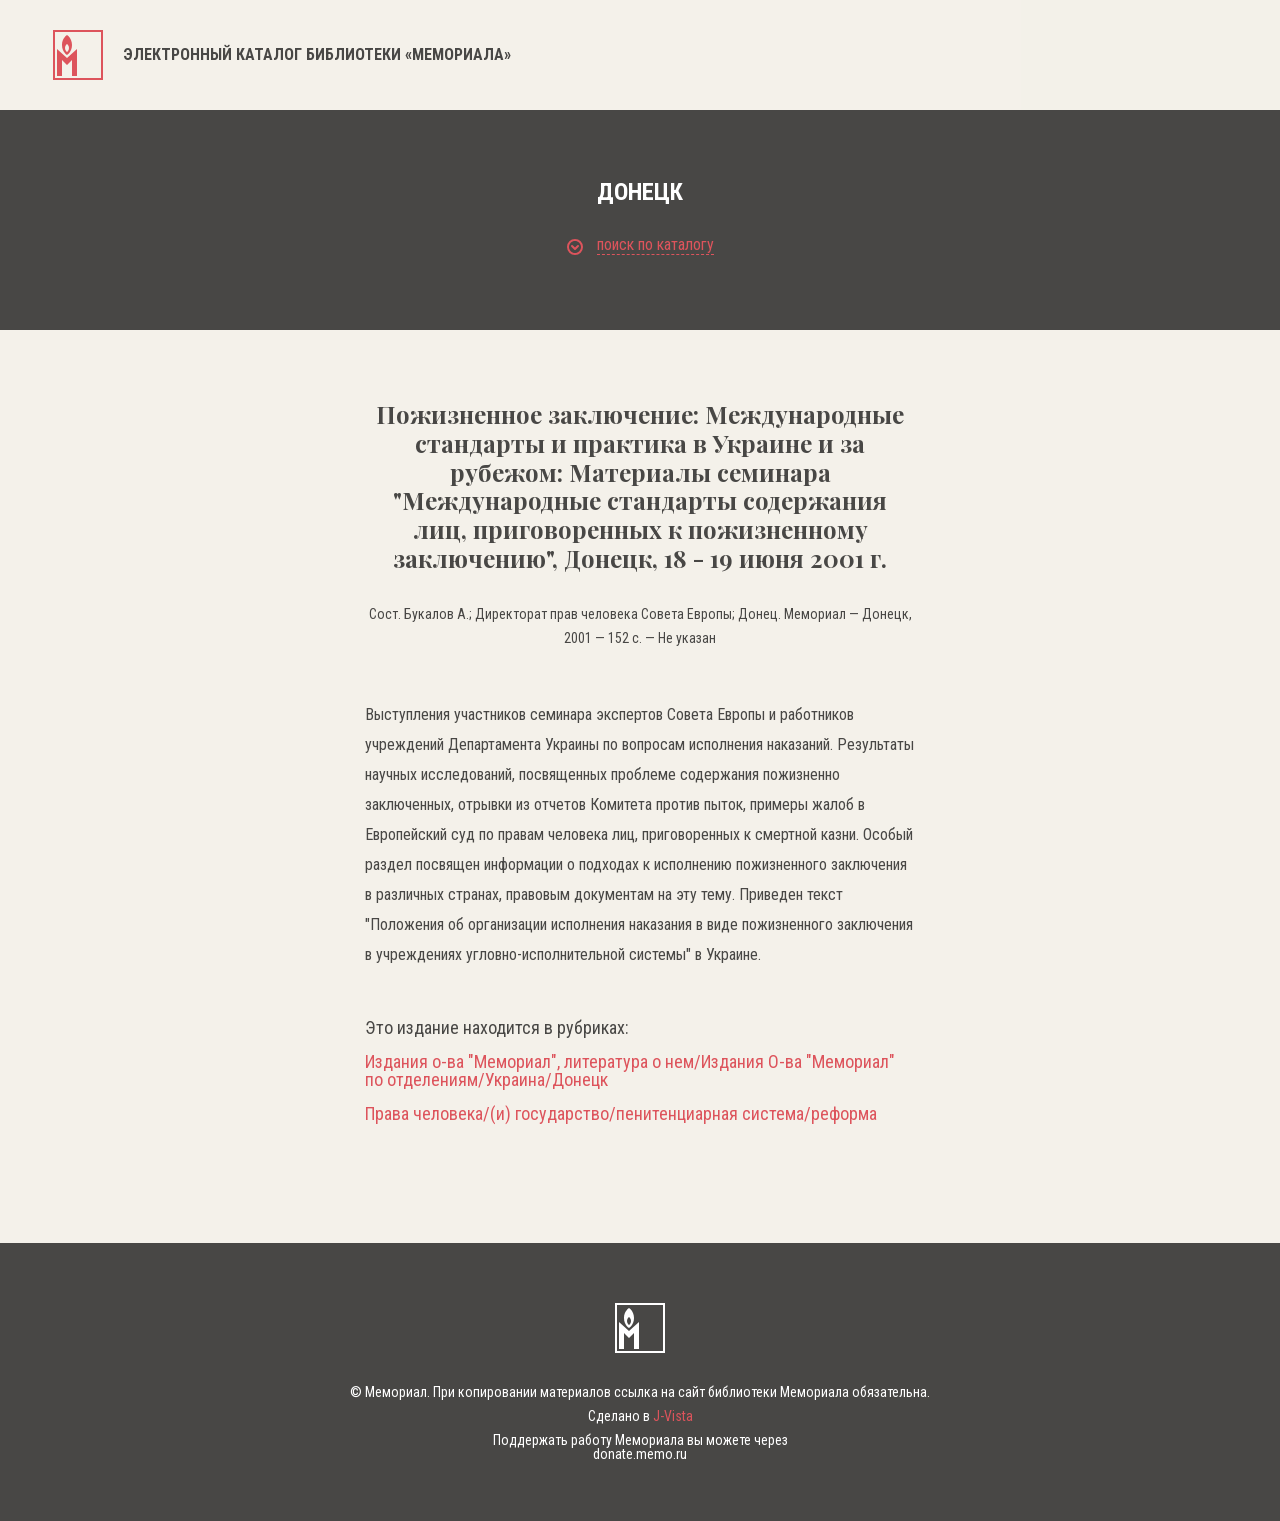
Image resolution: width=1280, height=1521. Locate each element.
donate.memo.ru (640, 1454)
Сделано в (640, 1416)
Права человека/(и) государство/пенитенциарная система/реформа (621, 1114)
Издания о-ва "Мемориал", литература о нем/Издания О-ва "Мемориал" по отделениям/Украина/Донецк (630, 1071)
